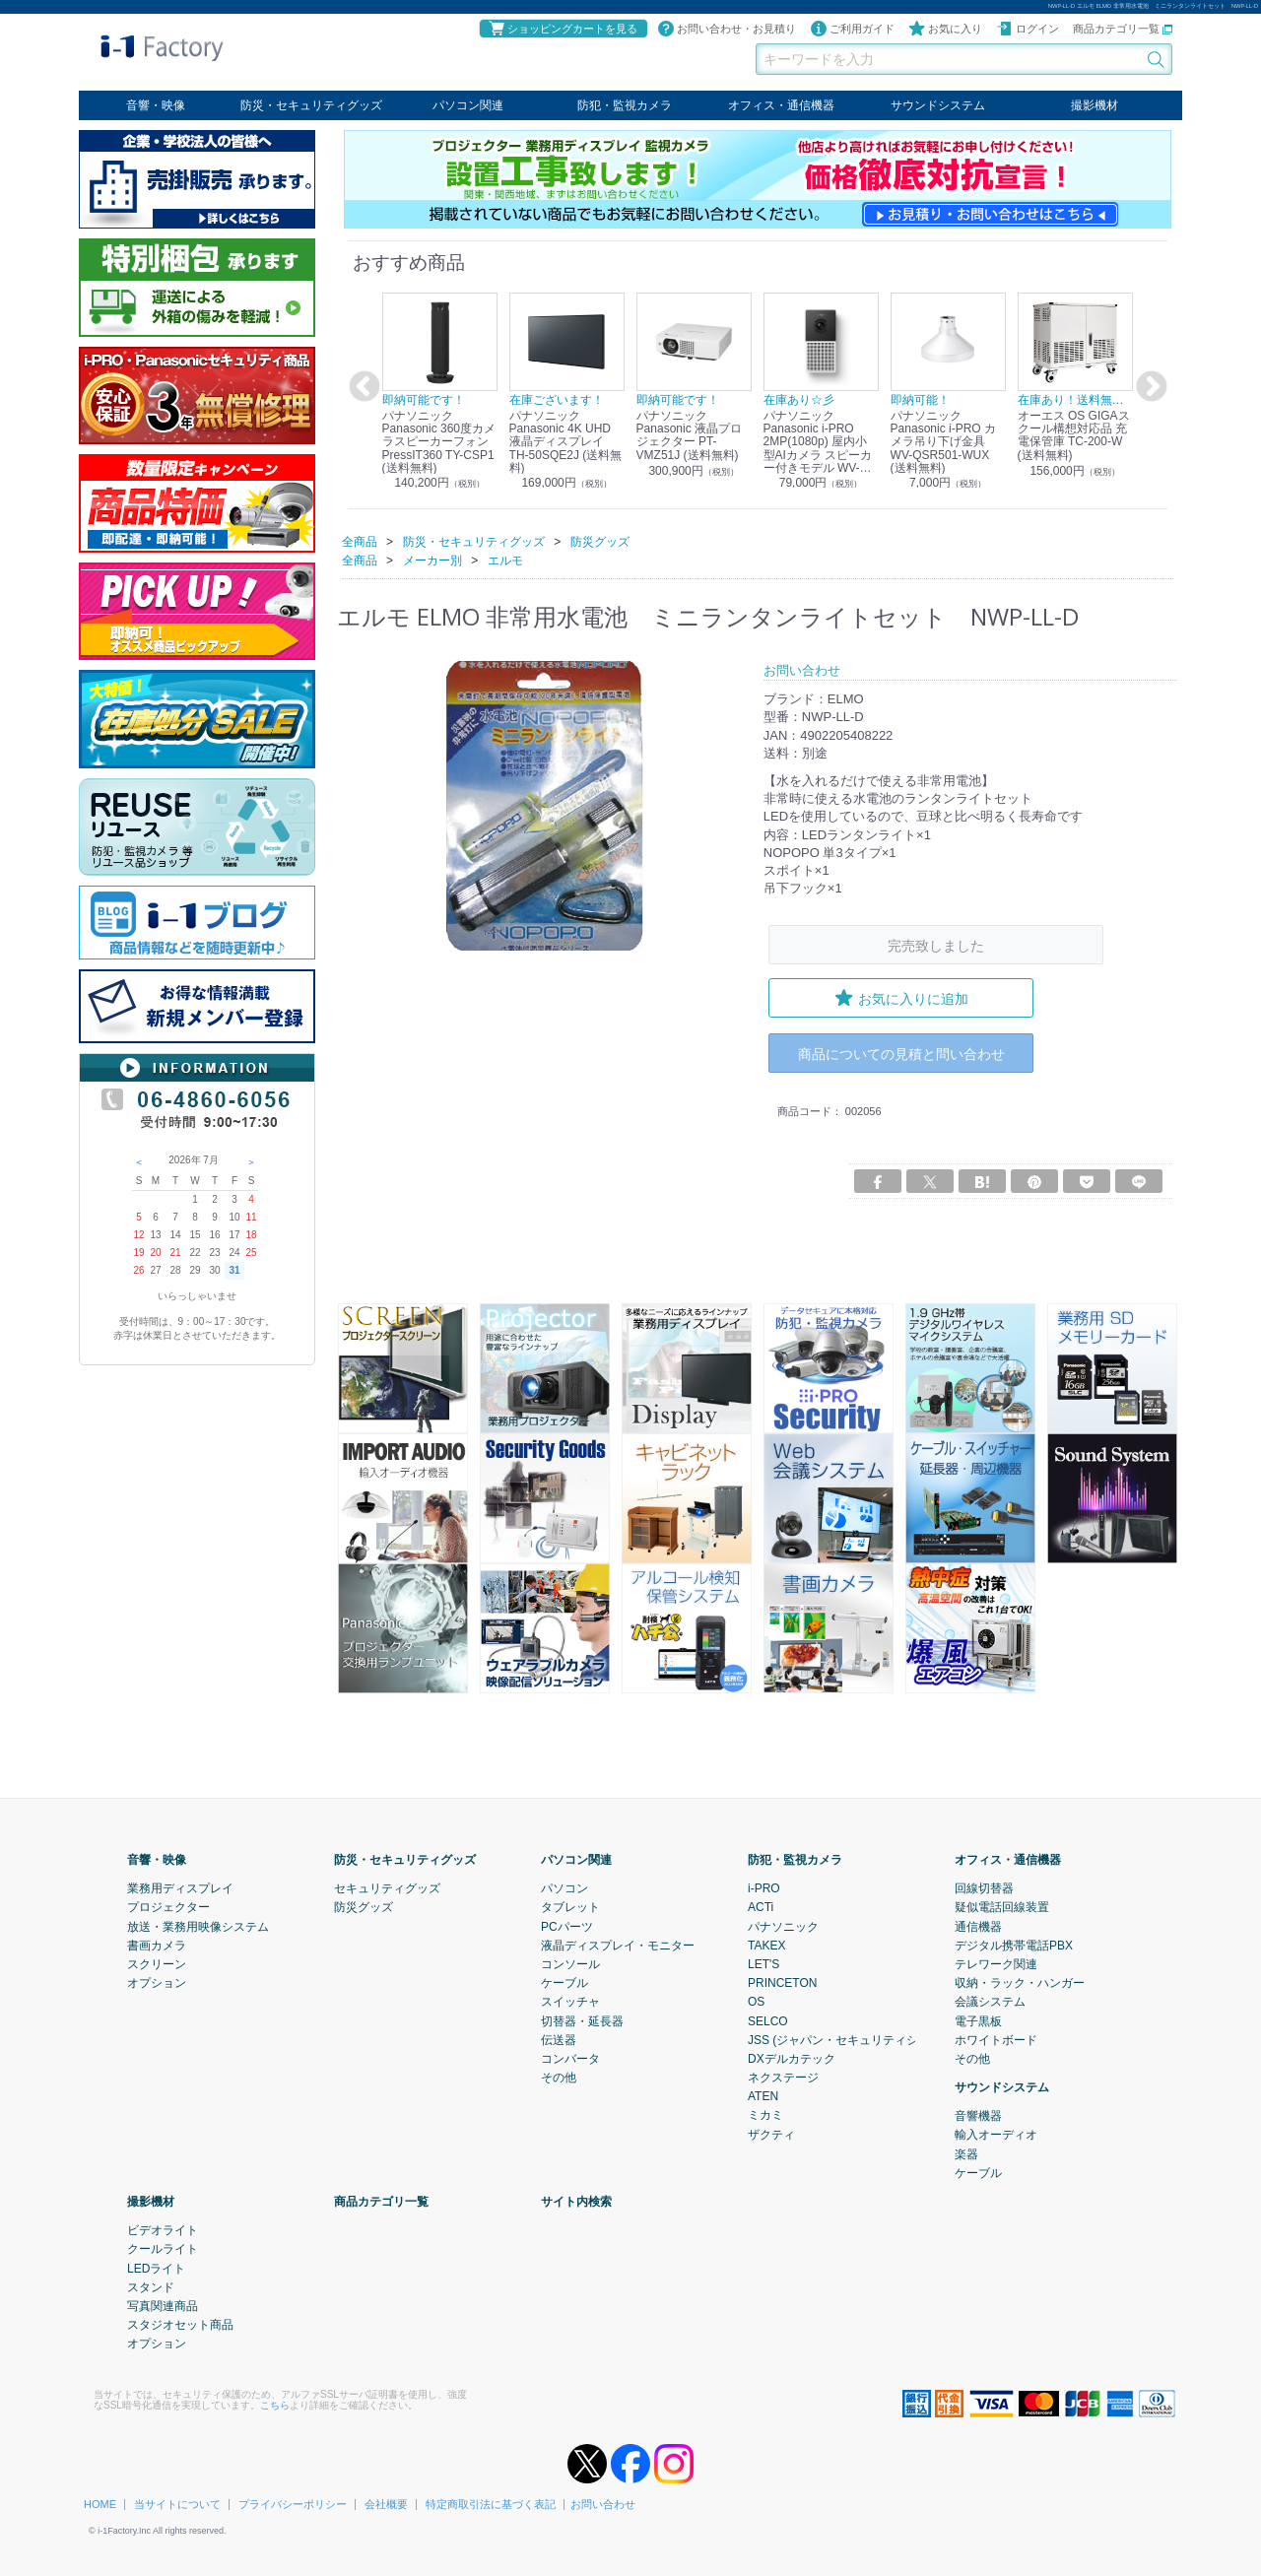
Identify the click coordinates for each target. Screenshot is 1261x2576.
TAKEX (766, 1944)
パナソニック (783, 1926)
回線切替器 (984, 1888)
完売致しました (936, 945)
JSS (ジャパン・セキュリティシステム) (853, 2039)
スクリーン (156, 1963)
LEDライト (156, 2268)
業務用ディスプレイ (180, 1888)
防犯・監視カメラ (624, 105)
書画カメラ (156, 1944)
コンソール (570, 1963)
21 (174, 1252)
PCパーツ (567, 1926)
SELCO (768, 2020)
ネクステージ (783, 2077)
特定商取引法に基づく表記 (491, 2503)
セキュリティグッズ (387, 1888)
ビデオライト (162, 2230)
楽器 (966, 2153)
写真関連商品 (162, 2305)
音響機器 (978, 2116)
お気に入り (945, 28)
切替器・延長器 (582, 2020)
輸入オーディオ (996, 2135)
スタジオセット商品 (180, 2325)
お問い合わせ (602, 2503)
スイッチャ (570, 2002)
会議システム (990, 2002)
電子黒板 (978, 2020)
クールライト (162, 2249)
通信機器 (978, 1926)
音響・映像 (155, 105)
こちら (275, 2404)
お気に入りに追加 (901, 997)
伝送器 (558, 2039)
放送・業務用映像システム (198, 1926)
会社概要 (386, 2503)
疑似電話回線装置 (1002, 1907)
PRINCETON (782, 1983)
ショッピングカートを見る (562, 28)
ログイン (1027, 28)
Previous (361, 387)
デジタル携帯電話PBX (1014, 1944)
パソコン (564, 1888)
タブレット (570, 1907)
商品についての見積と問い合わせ (901, 1052)
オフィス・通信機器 (781, 105)
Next (1148, 387)
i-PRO (764, 1888)
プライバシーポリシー (292, 2503)
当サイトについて (177, 2503)
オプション (156, 1983)
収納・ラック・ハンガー (1020, 1983)
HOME (100, 2503)
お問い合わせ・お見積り (726, 28)
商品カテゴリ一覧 (1122, 28)
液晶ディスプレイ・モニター (618, 1944)
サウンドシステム (938, 105)
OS (756, 2002)
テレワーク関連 (996, 1963)
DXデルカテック (791, 2058)
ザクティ (771, 2134)
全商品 (359, 541)
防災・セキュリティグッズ (311, 105)
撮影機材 (1094, 105)
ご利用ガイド (852, 28)
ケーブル (564, 1983)
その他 (558, 2077)
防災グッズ (363, 1907)
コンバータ (570, 2058)
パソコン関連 (467, 105)
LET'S (763, 1963)
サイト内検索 (576, 2202)
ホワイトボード (996, 2039)
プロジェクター (168, 1907)
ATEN (763, 2096)
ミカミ (765, 2115)
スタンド (150, 2286)
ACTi (760, 1907)
